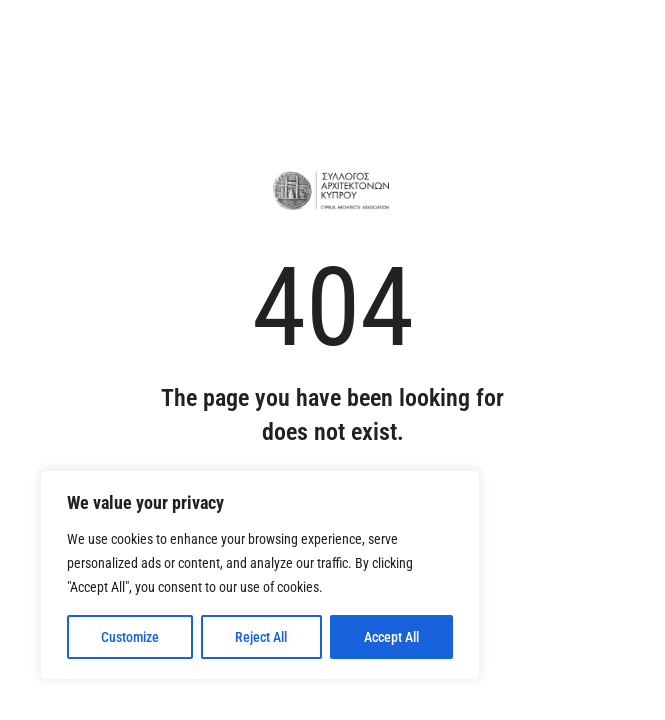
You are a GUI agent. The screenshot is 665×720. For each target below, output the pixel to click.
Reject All (261, 637)
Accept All (391, 637)
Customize (130, 637)
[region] (260, 575)
